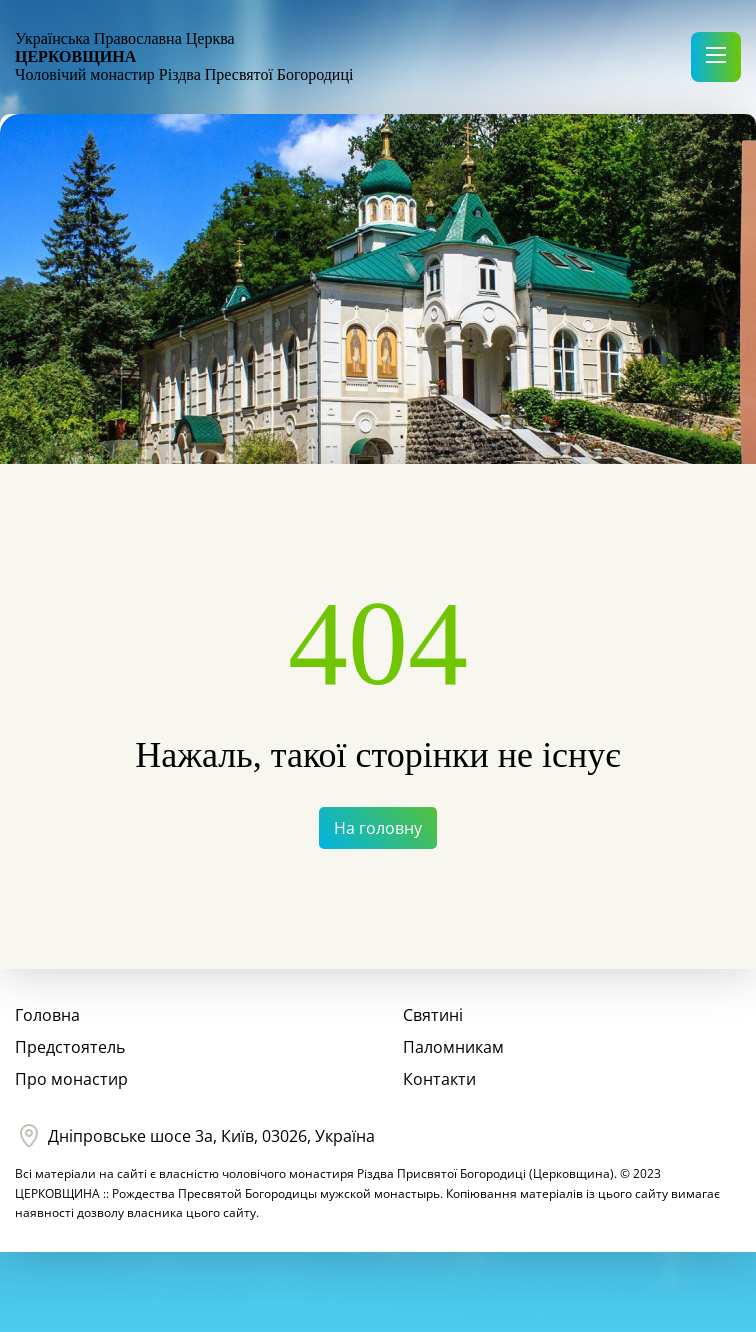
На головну (378, 828)
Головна (47, 1015)
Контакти (439, 1079)
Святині (433, 1015)
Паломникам (453, 1047)
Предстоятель (70, 1047)
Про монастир (71, 1079)
